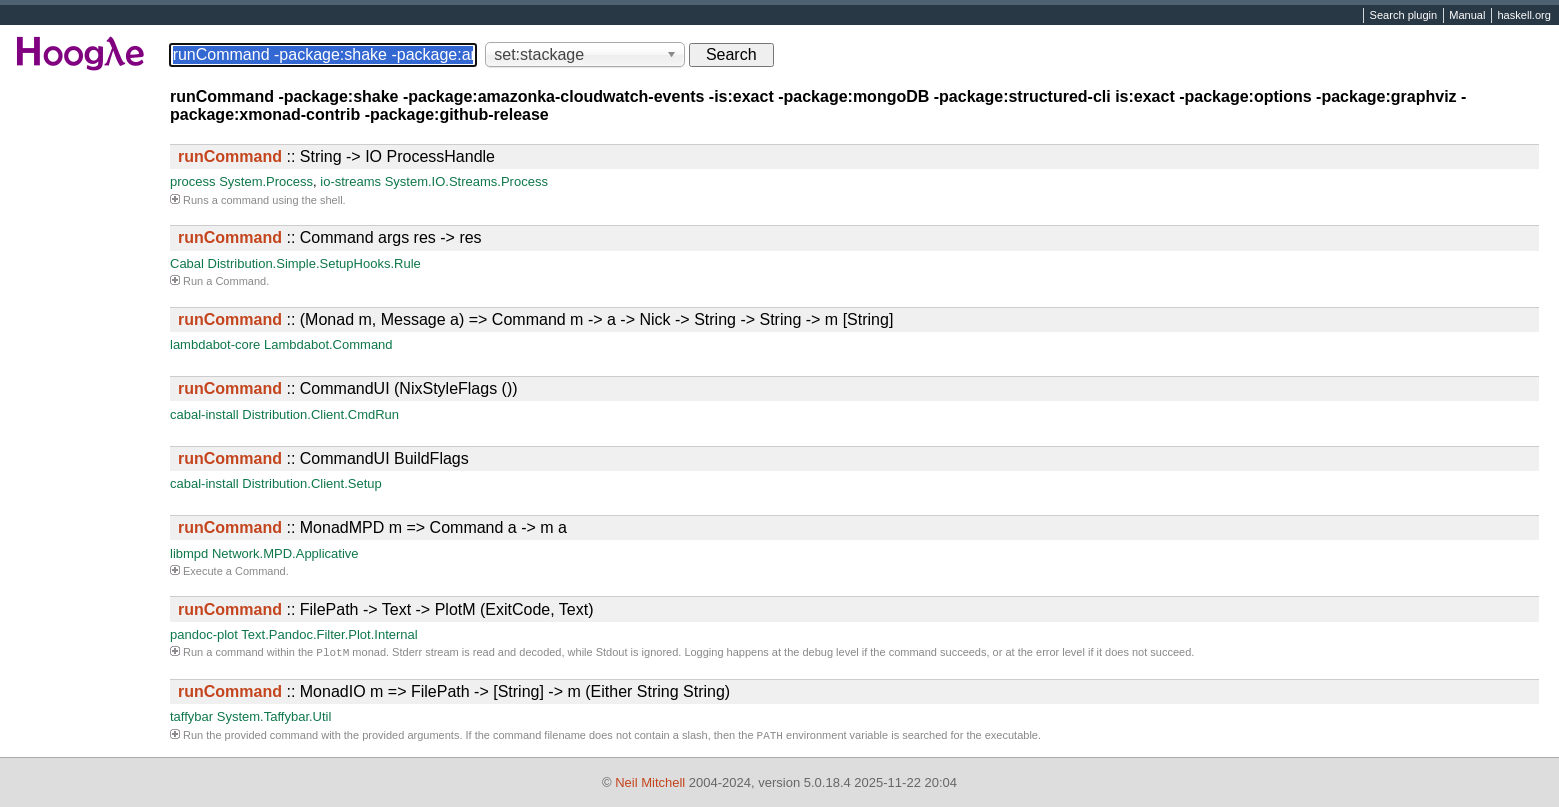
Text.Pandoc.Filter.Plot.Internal (329, 634)
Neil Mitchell (650, 782)
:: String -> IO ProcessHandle (336, 156)
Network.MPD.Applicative (285, 553)
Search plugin (1404, 16)
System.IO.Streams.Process (466, 181)
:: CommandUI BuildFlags (323, 458)
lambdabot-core (215, 344)
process (193, 181)
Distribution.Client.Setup (311, 483)
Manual (1467, 16)
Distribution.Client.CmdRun (320, 414)
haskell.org (1523, 16)
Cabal (187, 263)
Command (240, 281)
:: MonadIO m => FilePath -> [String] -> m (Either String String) (454, 693)
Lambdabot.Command (328, 344)
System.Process (266, 181)
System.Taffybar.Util (274, 718)
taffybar (191, 718)
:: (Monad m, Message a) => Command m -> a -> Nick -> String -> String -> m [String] (535, 319)
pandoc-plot (204, 634)
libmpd (189, 553)
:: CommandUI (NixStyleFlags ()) (348, 388)
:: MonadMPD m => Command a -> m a (372, 527)
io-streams (350, 181)
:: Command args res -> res (330, 237)
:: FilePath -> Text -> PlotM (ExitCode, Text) (386, 609)
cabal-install (204, 414)
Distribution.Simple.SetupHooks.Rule (314, 263)
